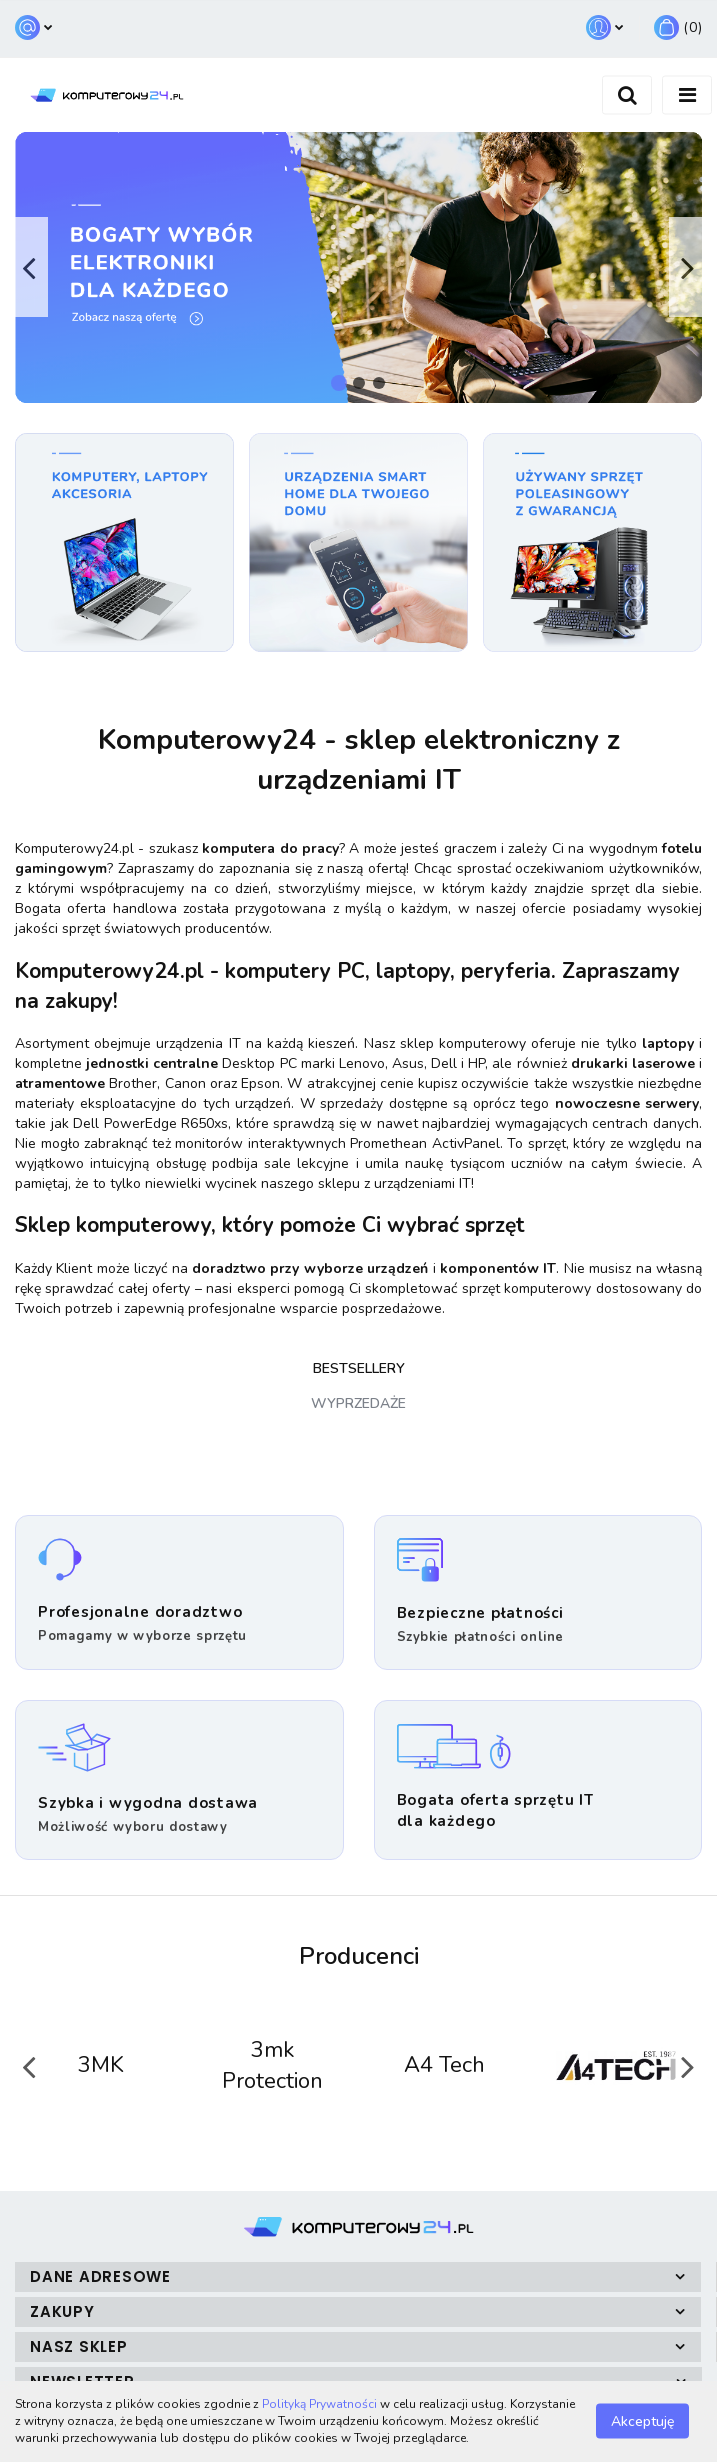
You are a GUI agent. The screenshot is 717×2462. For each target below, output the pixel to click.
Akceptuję (642, 2421)
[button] (678, 28)
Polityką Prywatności (319, 2404)
